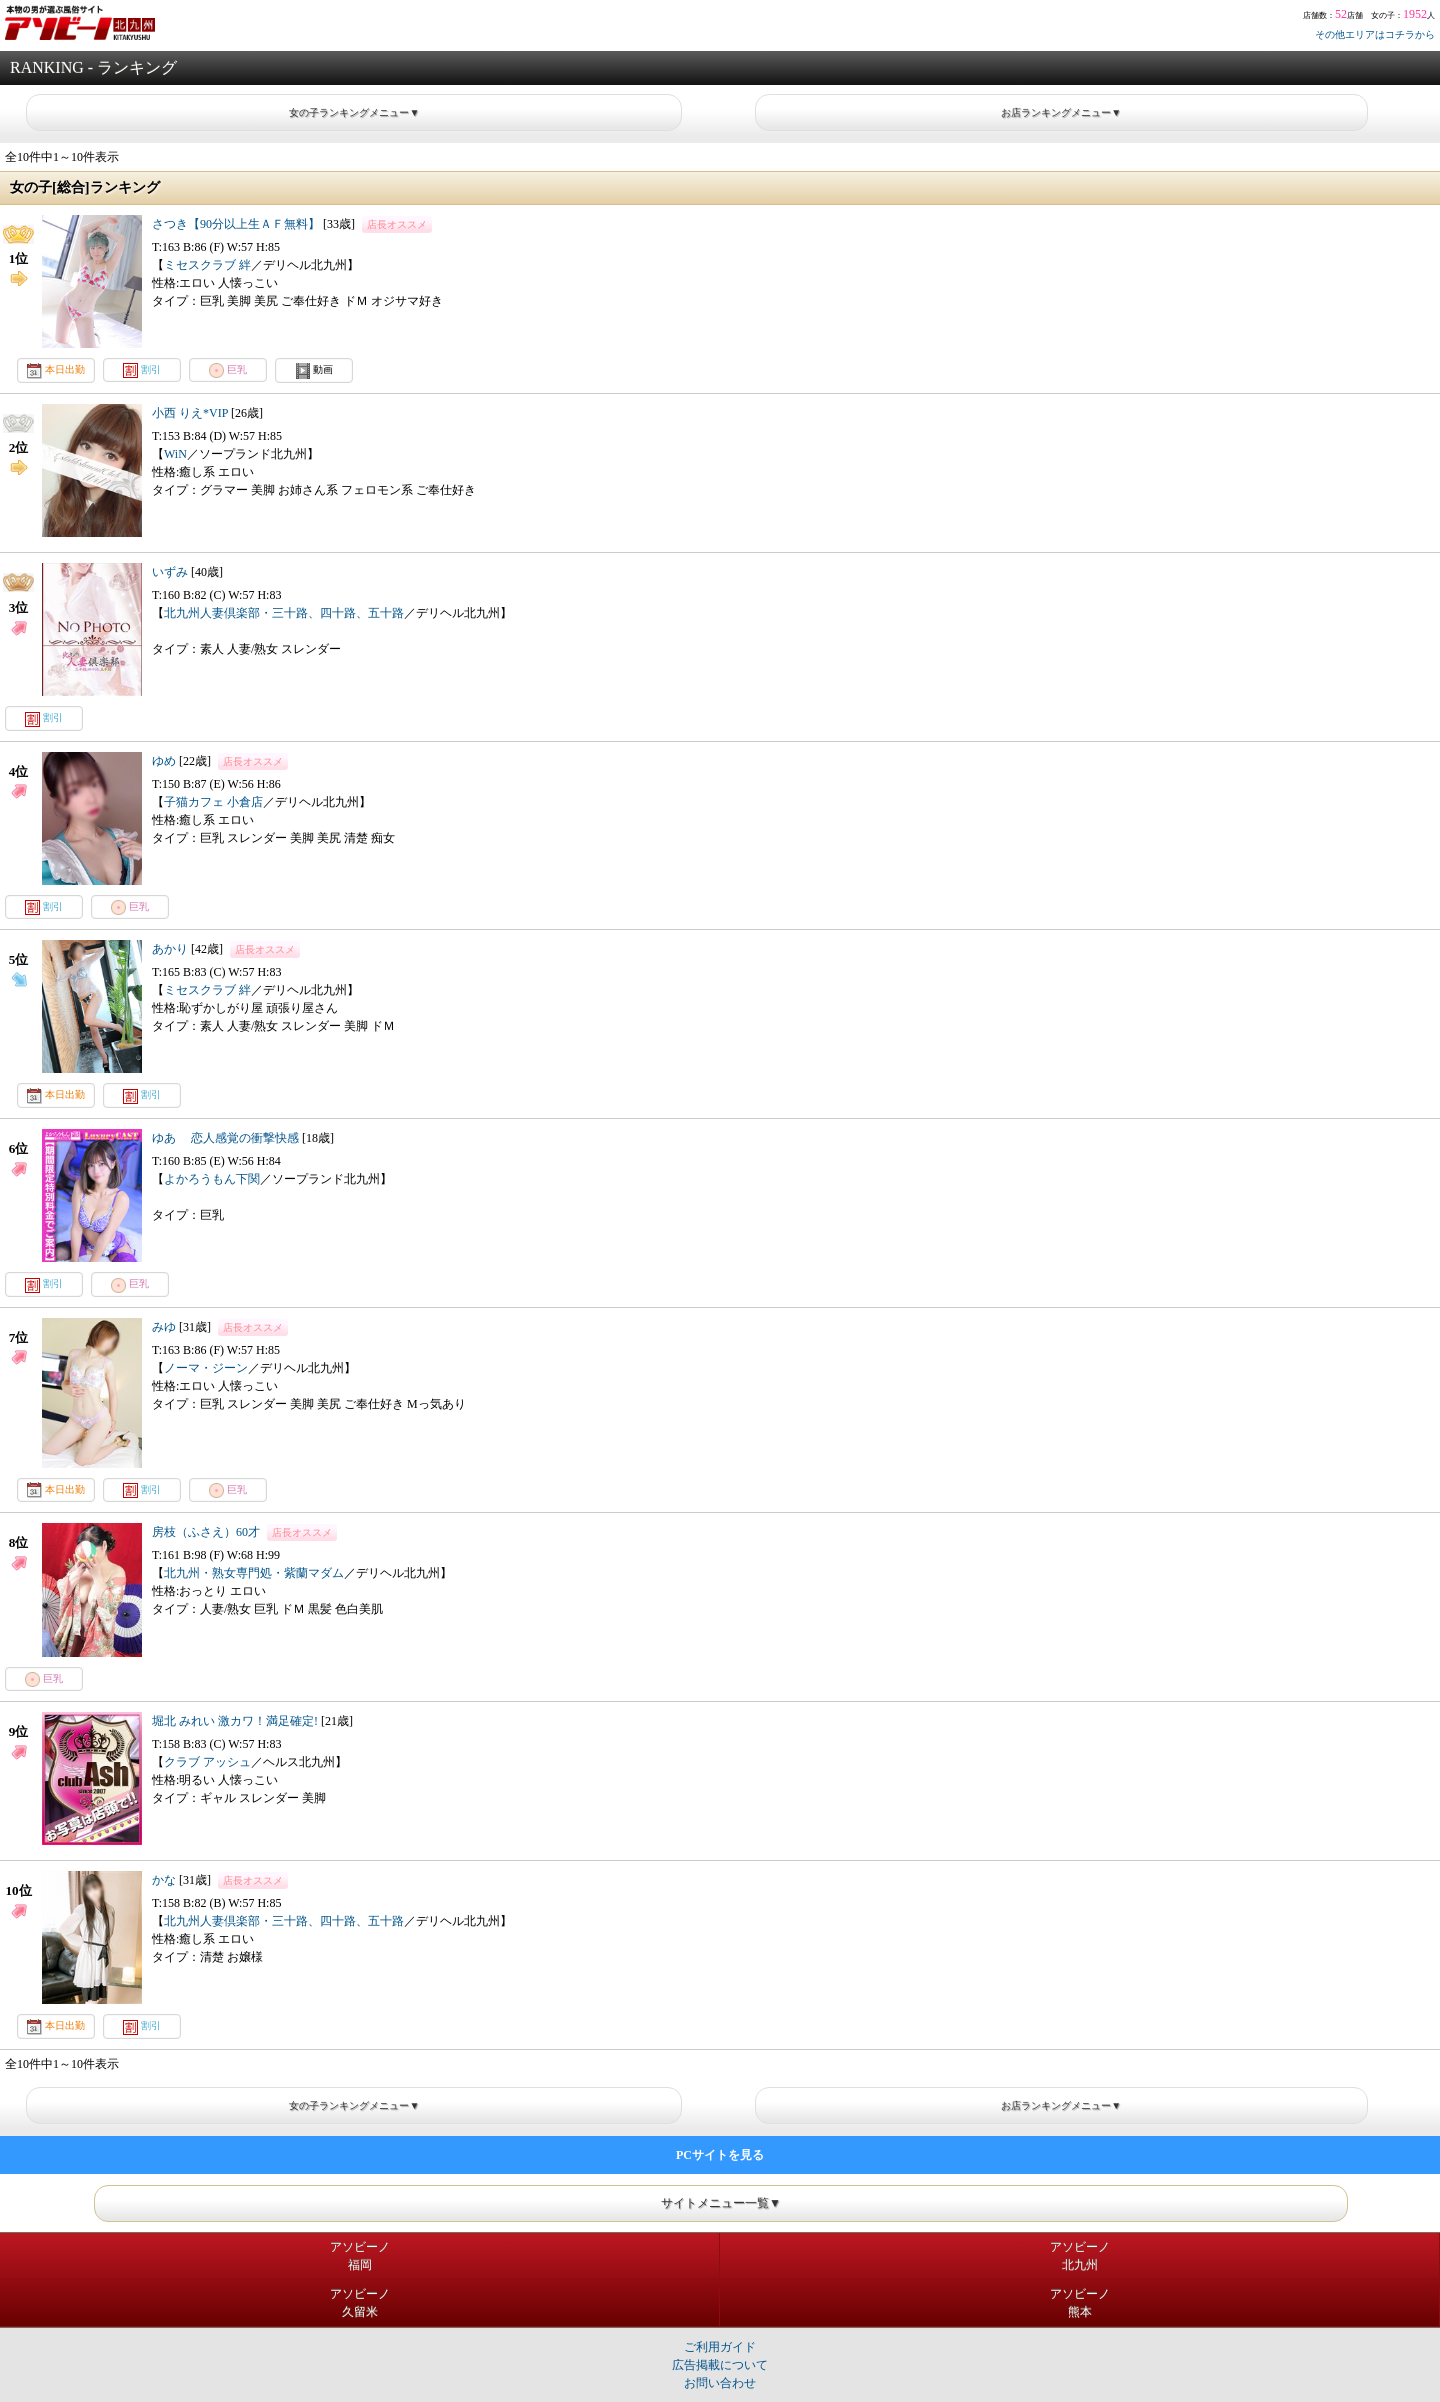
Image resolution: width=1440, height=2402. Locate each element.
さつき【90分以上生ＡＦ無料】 (236, 224)
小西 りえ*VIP (190, 413)
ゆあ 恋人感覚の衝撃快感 (225, 1138)
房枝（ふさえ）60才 (206, 1532)
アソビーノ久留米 (360, 2303)
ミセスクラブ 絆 (207, 265)
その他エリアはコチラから (1375, 34)
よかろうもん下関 (212, 1179)
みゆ (164, 1327)
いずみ (170, 572)
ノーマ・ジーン (206, 1368)
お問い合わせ (720, 2383)
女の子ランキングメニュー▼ (354, 112)
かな (164, 1880)
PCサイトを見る (720, 2155)
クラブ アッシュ (207, 1762)
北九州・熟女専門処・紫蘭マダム (254, 1573)
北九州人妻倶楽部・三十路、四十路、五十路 (284, 613)
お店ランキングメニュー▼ (1061, 112)
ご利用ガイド (720, 2347)
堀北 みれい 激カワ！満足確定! (236, 1721)
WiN (175, 454)
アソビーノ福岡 (360, 2256)
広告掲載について (720, 2365)
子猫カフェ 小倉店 (213, 802)
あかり (170, 949)
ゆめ (164, 761)
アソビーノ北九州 (1080, 2256)
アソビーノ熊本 (1080, 2303)
